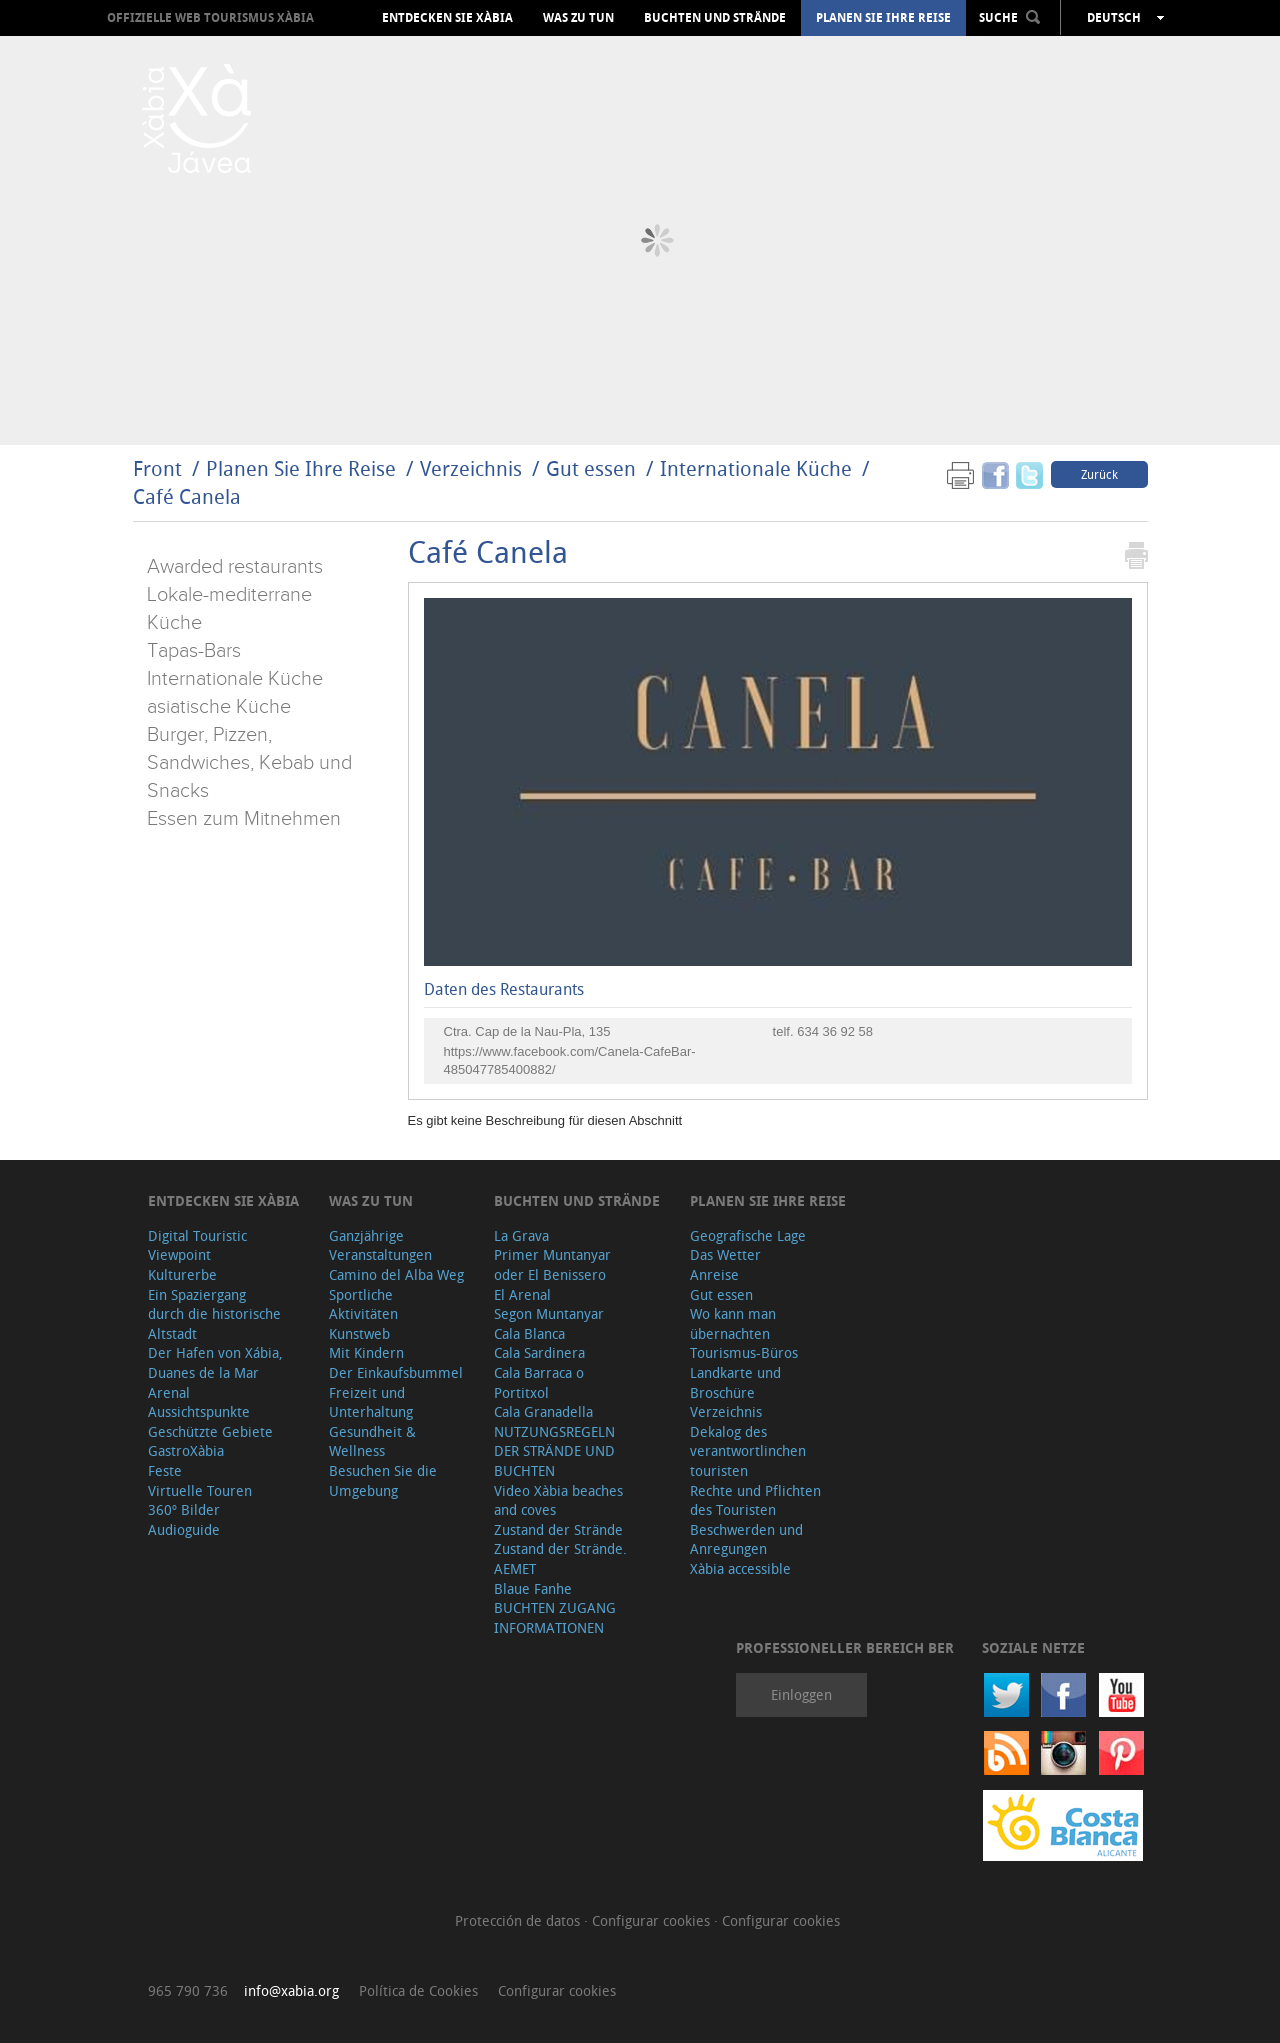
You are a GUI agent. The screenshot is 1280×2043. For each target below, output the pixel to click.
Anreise (714, 1274)
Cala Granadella (543, 1411)
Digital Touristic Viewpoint (197, 1245)
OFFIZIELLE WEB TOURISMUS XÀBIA (210, 17)
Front (157, 468)
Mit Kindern (366, 1352)
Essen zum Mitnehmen (244, 819)
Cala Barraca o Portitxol (539, 1382)
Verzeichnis (473, 468)
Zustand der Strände (558, 1529)
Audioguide (184, 1529)
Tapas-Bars (194, 651)
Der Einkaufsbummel (396, 1372)
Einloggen (801, 1694)
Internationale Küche (756, 468)
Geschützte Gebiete (210, 1431)
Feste (165, 1470)
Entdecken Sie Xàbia (447, 18)
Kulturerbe (182, 1274)
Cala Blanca (529, 1333)
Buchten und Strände (715, 18)
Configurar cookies (653, 1920)
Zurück (1099, 474)
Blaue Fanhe (533, 1588)
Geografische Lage (748, 1235)
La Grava (521, 1235)
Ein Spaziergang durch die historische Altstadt (214, 1314)
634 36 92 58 (835, 1031)
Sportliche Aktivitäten (363, 1304)
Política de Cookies (418, 1990)
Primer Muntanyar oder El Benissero (552, 1264)
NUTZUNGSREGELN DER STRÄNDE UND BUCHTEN (554, 1451)
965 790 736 (188, 1990)
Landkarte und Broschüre (735, 1382)
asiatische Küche (219, 707)
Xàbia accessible (740, 1568)
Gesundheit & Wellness (372, 1441)
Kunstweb (359, 1333)
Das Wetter (725, 1254)
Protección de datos (519, 1920)
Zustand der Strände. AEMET (560, 1558)
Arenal (169, 1392)
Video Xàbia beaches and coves (558, 1500)
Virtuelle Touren (200, 1490)
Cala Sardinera (539, 1352)
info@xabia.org (291, 1990)
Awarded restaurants (235, 567)
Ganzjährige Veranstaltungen (380, 1245)
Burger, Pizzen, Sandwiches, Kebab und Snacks (249, 763)
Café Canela (187, 496)
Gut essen (591, 468)
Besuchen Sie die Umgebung (383, 1480)
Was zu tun (578, 18)
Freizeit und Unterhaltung (371, 1402)
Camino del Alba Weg (396, 1274)
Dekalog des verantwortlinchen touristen (748, 1451)
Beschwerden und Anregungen (746, 1539)
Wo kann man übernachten (733, 1323)
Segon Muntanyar (549, 1313)
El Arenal (522, 1294)
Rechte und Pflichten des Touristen (755, 1500)
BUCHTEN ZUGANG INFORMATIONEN (555, 1617)
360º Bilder (184, 1509)
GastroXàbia (186, 1450)
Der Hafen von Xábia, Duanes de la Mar (215, 1362)
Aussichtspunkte (199, 1411)
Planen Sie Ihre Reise (883, 18)
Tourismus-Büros (744, 1352)
